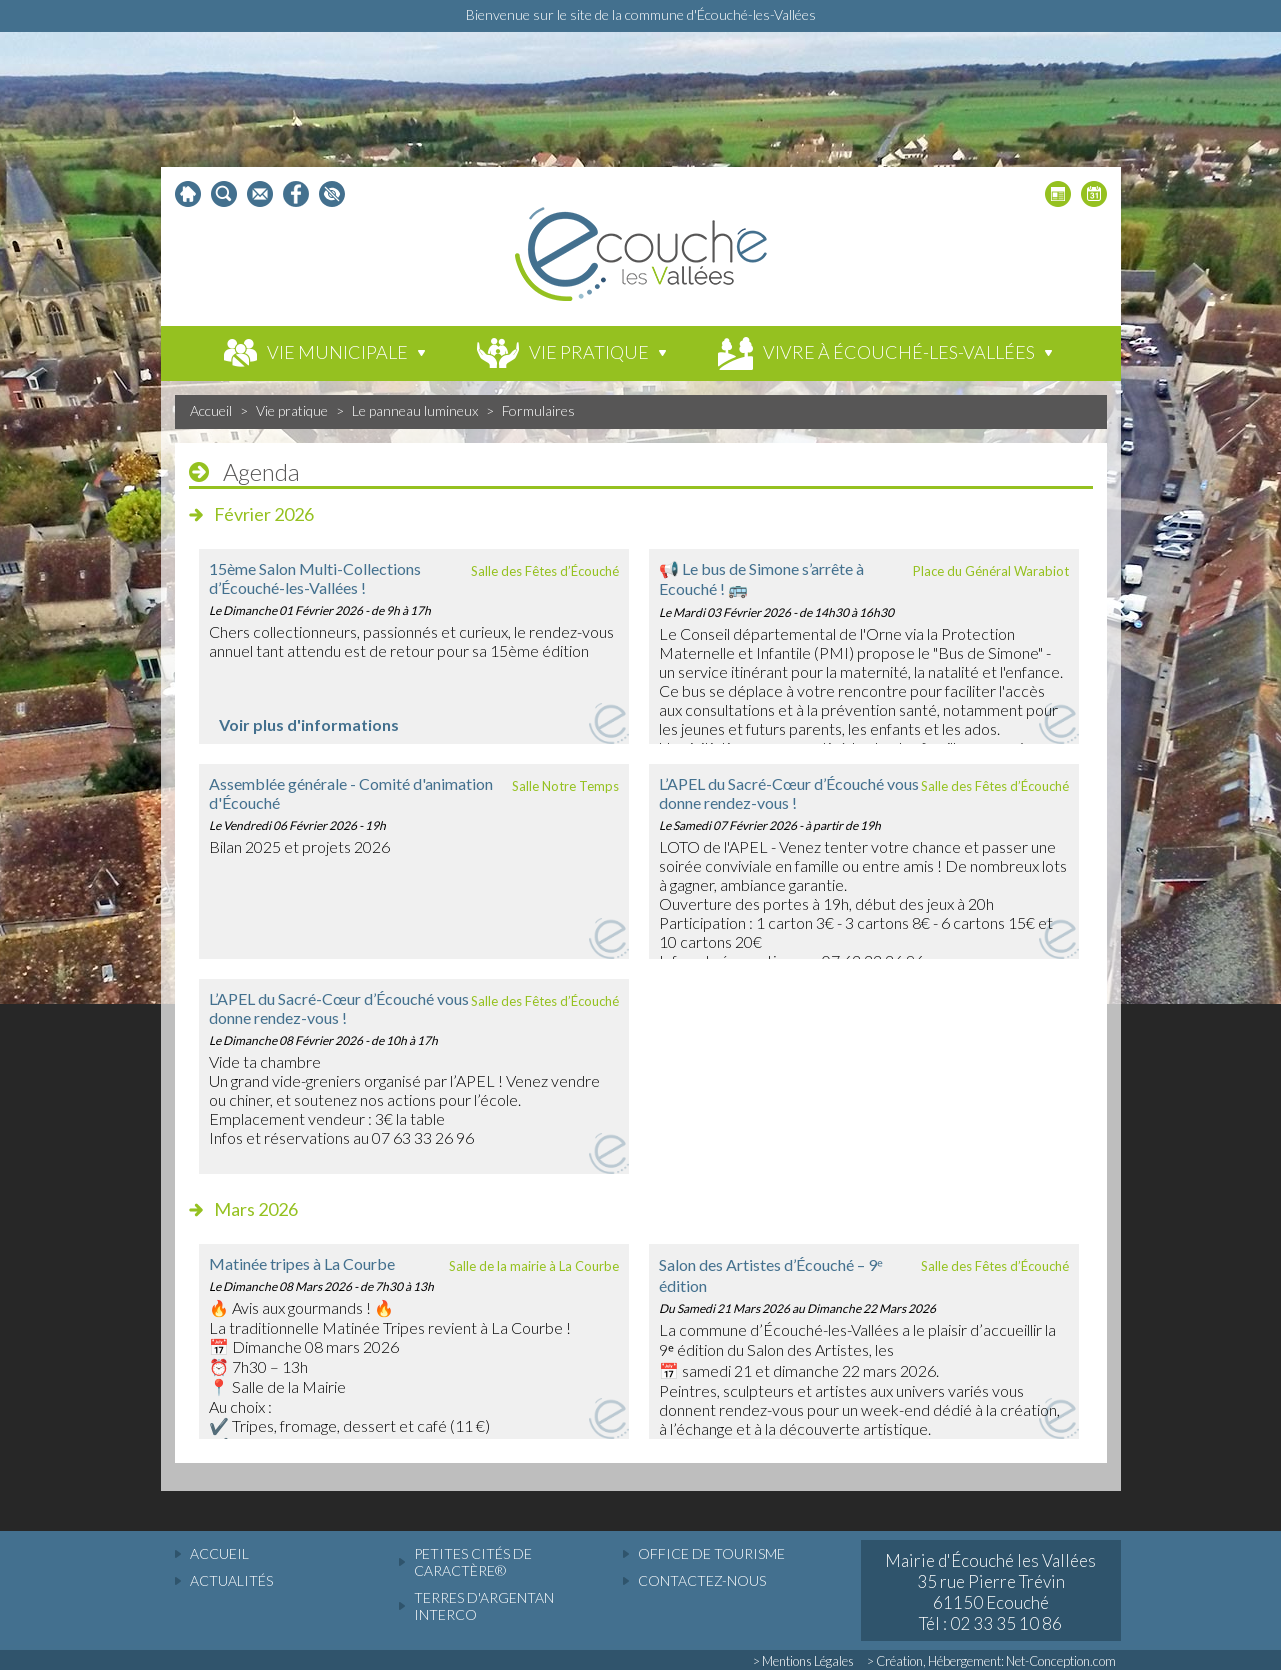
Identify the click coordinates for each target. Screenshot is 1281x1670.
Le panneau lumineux (415, 410)
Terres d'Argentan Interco (484, 1606)
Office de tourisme (711, 1553)
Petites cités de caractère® (473, 1562)
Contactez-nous (702, 1580)
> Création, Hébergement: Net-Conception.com (991, 1661)
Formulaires (538, 410)
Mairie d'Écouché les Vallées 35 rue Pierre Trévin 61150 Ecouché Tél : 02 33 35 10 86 (990, 1592)
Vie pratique (292, 410)
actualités (231, 1580)
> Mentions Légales (803, 1661)
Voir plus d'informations (309, 724)
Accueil (211, 410)
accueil (219, 1553)
